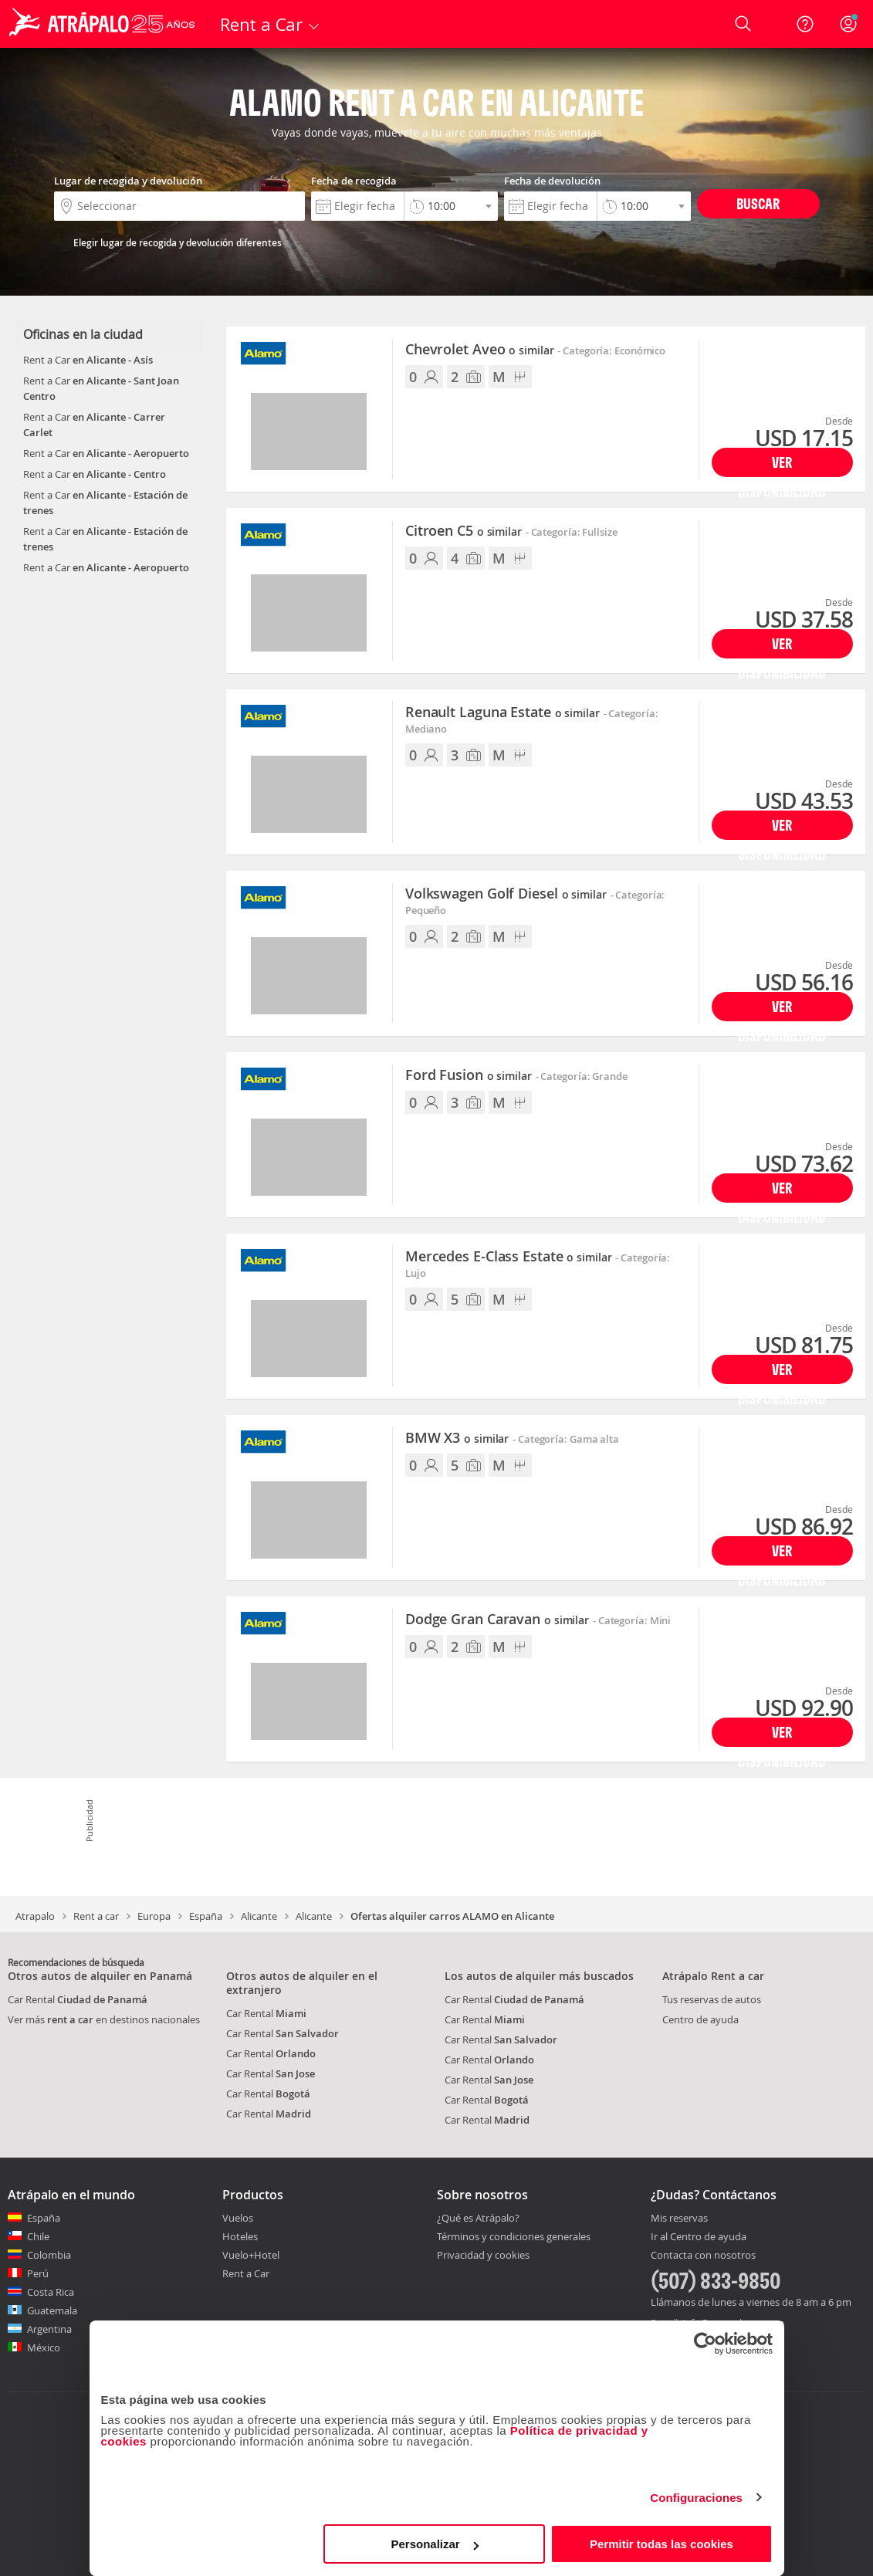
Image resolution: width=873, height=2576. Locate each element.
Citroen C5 (463, 531)
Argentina (49, 2329)
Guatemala (52, 2310)
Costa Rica (50, 2292)
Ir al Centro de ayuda (698, 2237)
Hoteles (240, 2236)
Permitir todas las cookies (661, 2544)
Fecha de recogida (354, 181)
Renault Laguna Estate (502, 712)
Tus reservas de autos (711, 1999)
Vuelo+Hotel (250, 2255)
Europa (154, 1916)
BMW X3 (457, 1438)
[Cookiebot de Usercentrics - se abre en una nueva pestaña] (705, 2343)
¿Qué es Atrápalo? (478, 2218)
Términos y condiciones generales (513, 2236)
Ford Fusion (468, 1075)
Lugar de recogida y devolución (128, 181)
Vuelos (237, 2218)
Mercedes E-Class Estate (508, 1256)
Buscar (758, 203)
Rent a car (96, 1916)
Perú (38, 2273)
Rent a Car (245, 2273)
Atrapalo (35, 1916)
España (205, 1916)
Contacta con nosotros (703, 2255)
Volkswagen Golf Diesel (506, 894)
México (43, 2347)
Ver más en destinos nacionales (104, 2019)
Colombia (49, 2255)
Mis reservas (679, 2218)
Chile (38, 2236)
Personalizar (435, 2544)
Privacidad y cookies (483, 2255)
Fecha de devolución (552, 181)
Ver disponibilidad (782, 464)
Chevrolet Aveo (479, 349)
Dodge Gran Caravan (497, 1619)
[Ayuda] (805, 24)
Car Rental (77, 1999)
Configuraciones (696, 2497)
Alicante (259, 1916)
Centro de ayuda (700, 2019)
